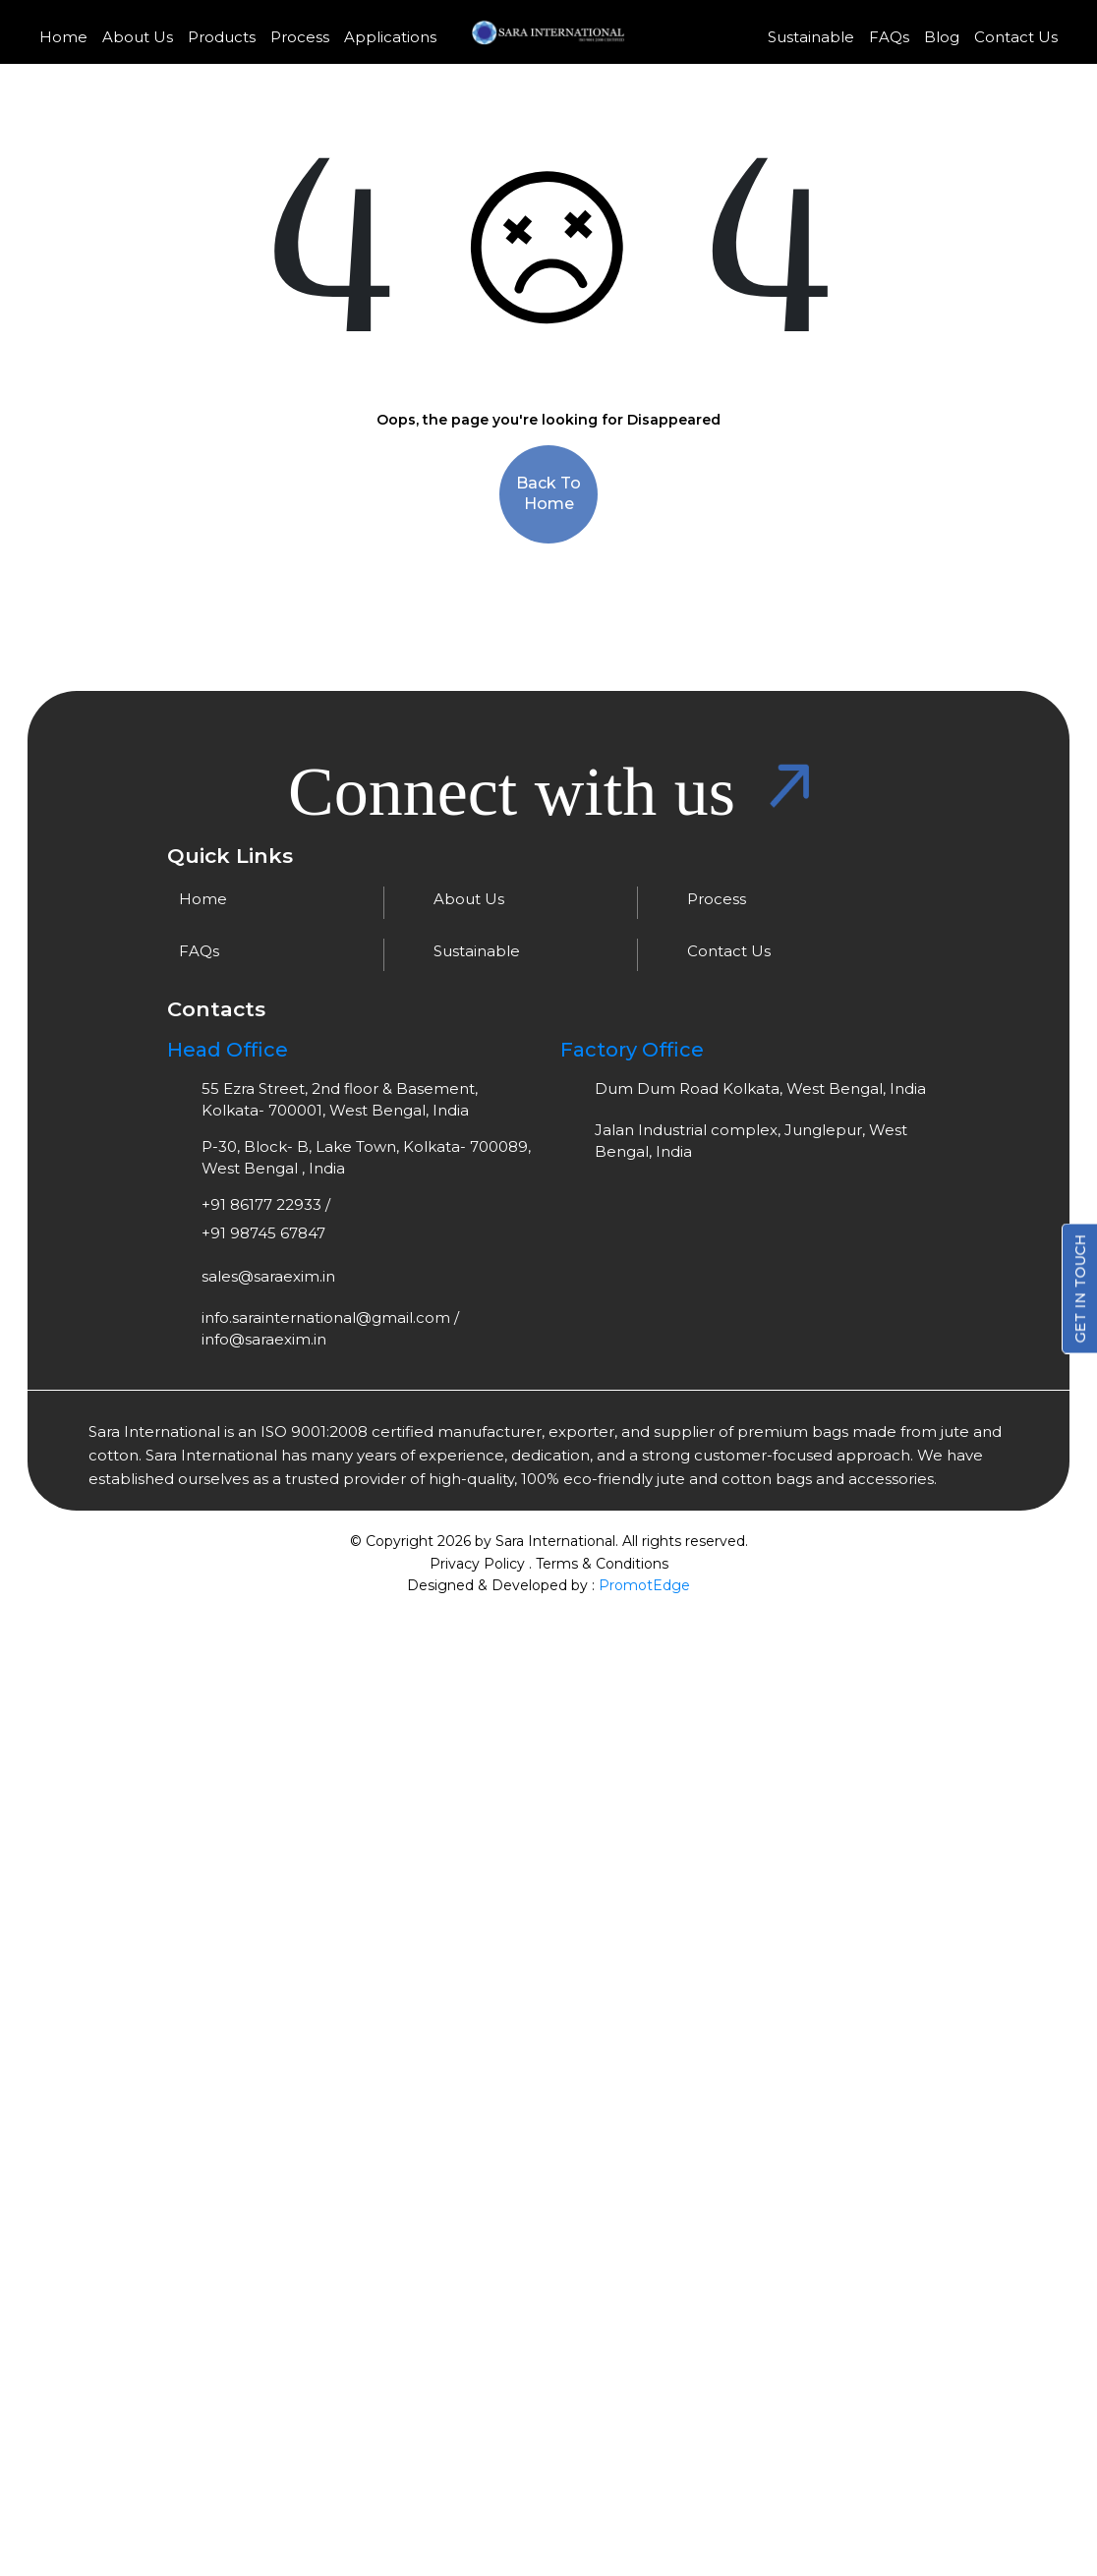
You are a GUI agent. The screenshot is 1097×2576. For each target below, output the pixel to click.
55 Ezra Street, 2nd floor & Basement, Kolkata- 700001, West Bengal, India (340, 1099)
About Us (137, 37)
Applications (390, 37)
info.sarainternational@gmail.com (326, 1317)
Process (299, 37)
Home (63, 37)
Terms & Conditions (602, 1563)
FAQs (889, 37)
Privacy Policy (477, 1563)
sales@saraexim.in (268, 1276)
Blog (941, 37)
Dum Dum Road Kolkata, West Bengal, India (760, 1088)
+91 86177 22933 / (266, 1204)
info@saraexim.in (264, 1339)
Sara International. (554, 1541)
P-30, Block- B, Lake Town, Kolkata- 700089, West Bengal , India (366, 1157)
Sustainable (811, 37)
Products (222, 37)
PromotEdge (644, 1584)
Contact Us (1016, 37)
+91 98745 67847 (263, 1233)
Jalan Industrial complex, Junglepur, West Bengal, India (751, 1140)
